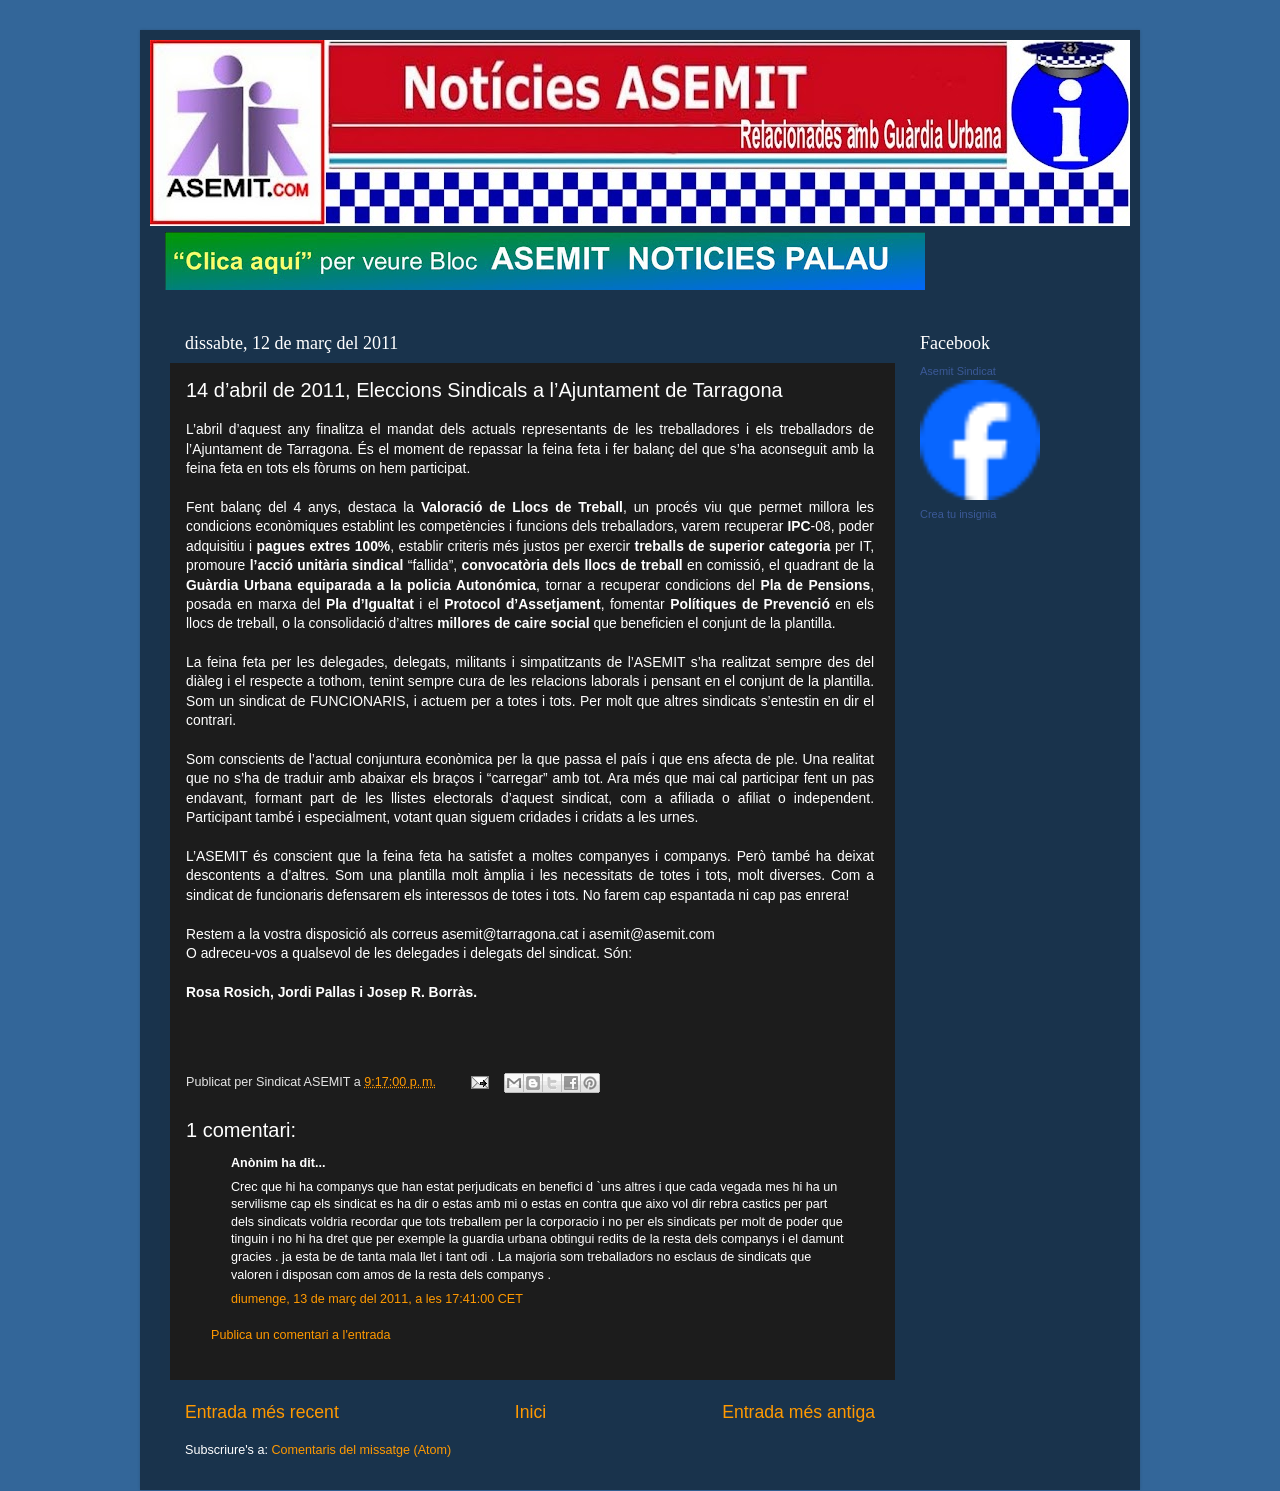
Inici (530, 1412)
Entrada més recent (262, 1412)
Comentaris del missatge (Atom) (361, 1450)
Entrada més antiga (798, 1412)
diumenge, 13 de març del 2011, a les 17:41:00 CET (377, 1299)
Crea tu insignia (958, 514)
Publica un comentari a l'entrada (301, 1335)
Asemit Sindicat (958, 371)
